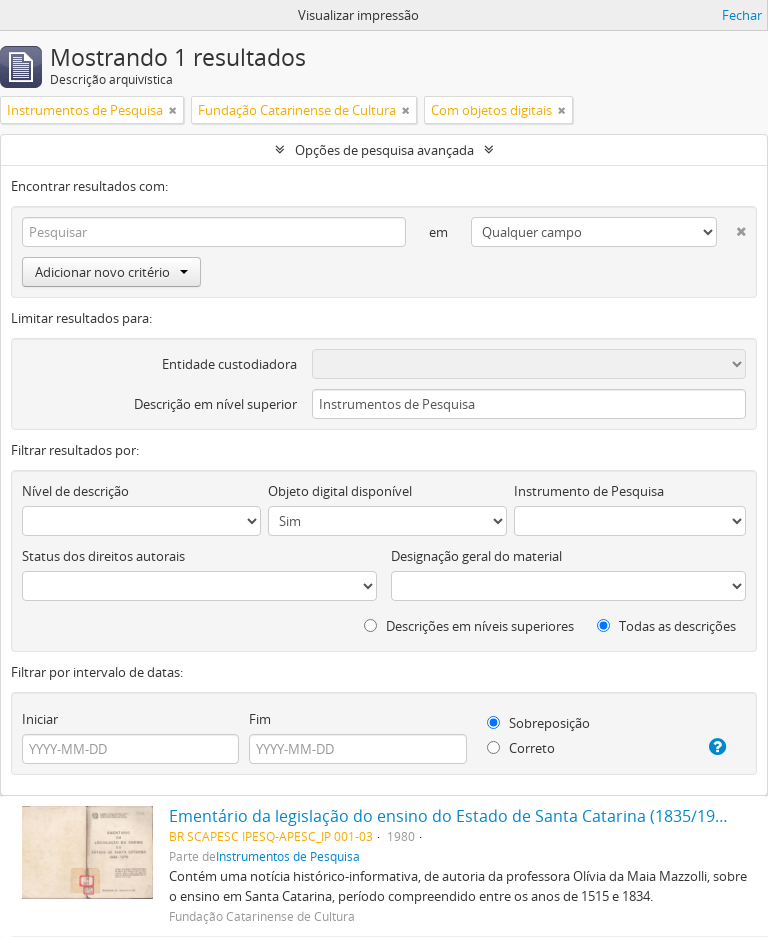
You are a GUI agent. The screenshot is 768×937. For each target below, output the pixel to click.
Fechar (742, 15)
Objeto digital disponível (340, 491)
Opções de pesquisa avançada (384, 150)
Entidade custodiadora (229, 364)
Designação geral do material (476, 556)
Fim (260, 719)
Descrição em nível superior (215, 404)
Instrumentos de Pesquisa (288, 856)
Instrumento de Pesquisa (589, 491)
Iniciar (40, 719)
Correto (521, 748)
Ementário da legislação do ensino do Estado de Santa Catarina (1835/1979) (453, 816)
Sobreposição (538, 723)
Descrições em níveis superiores (469, 626)
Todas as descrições (666, 626)
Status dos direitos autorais (103, 556)
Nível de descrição (75, 491)
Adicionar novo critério (111, 272)
